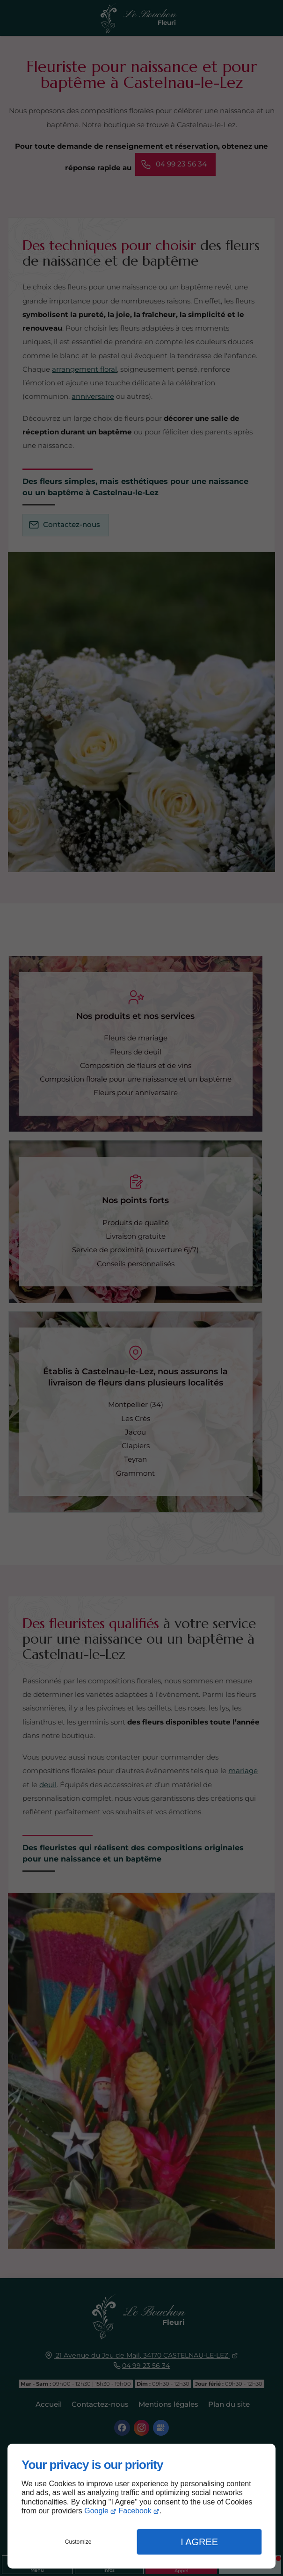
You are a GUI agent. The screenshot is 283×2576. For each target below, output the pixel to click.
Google (96, 2511)
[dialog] (141, 2506)
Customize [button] (78, 2542)
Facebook (135, 2511)
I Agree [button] (199, 2542)
